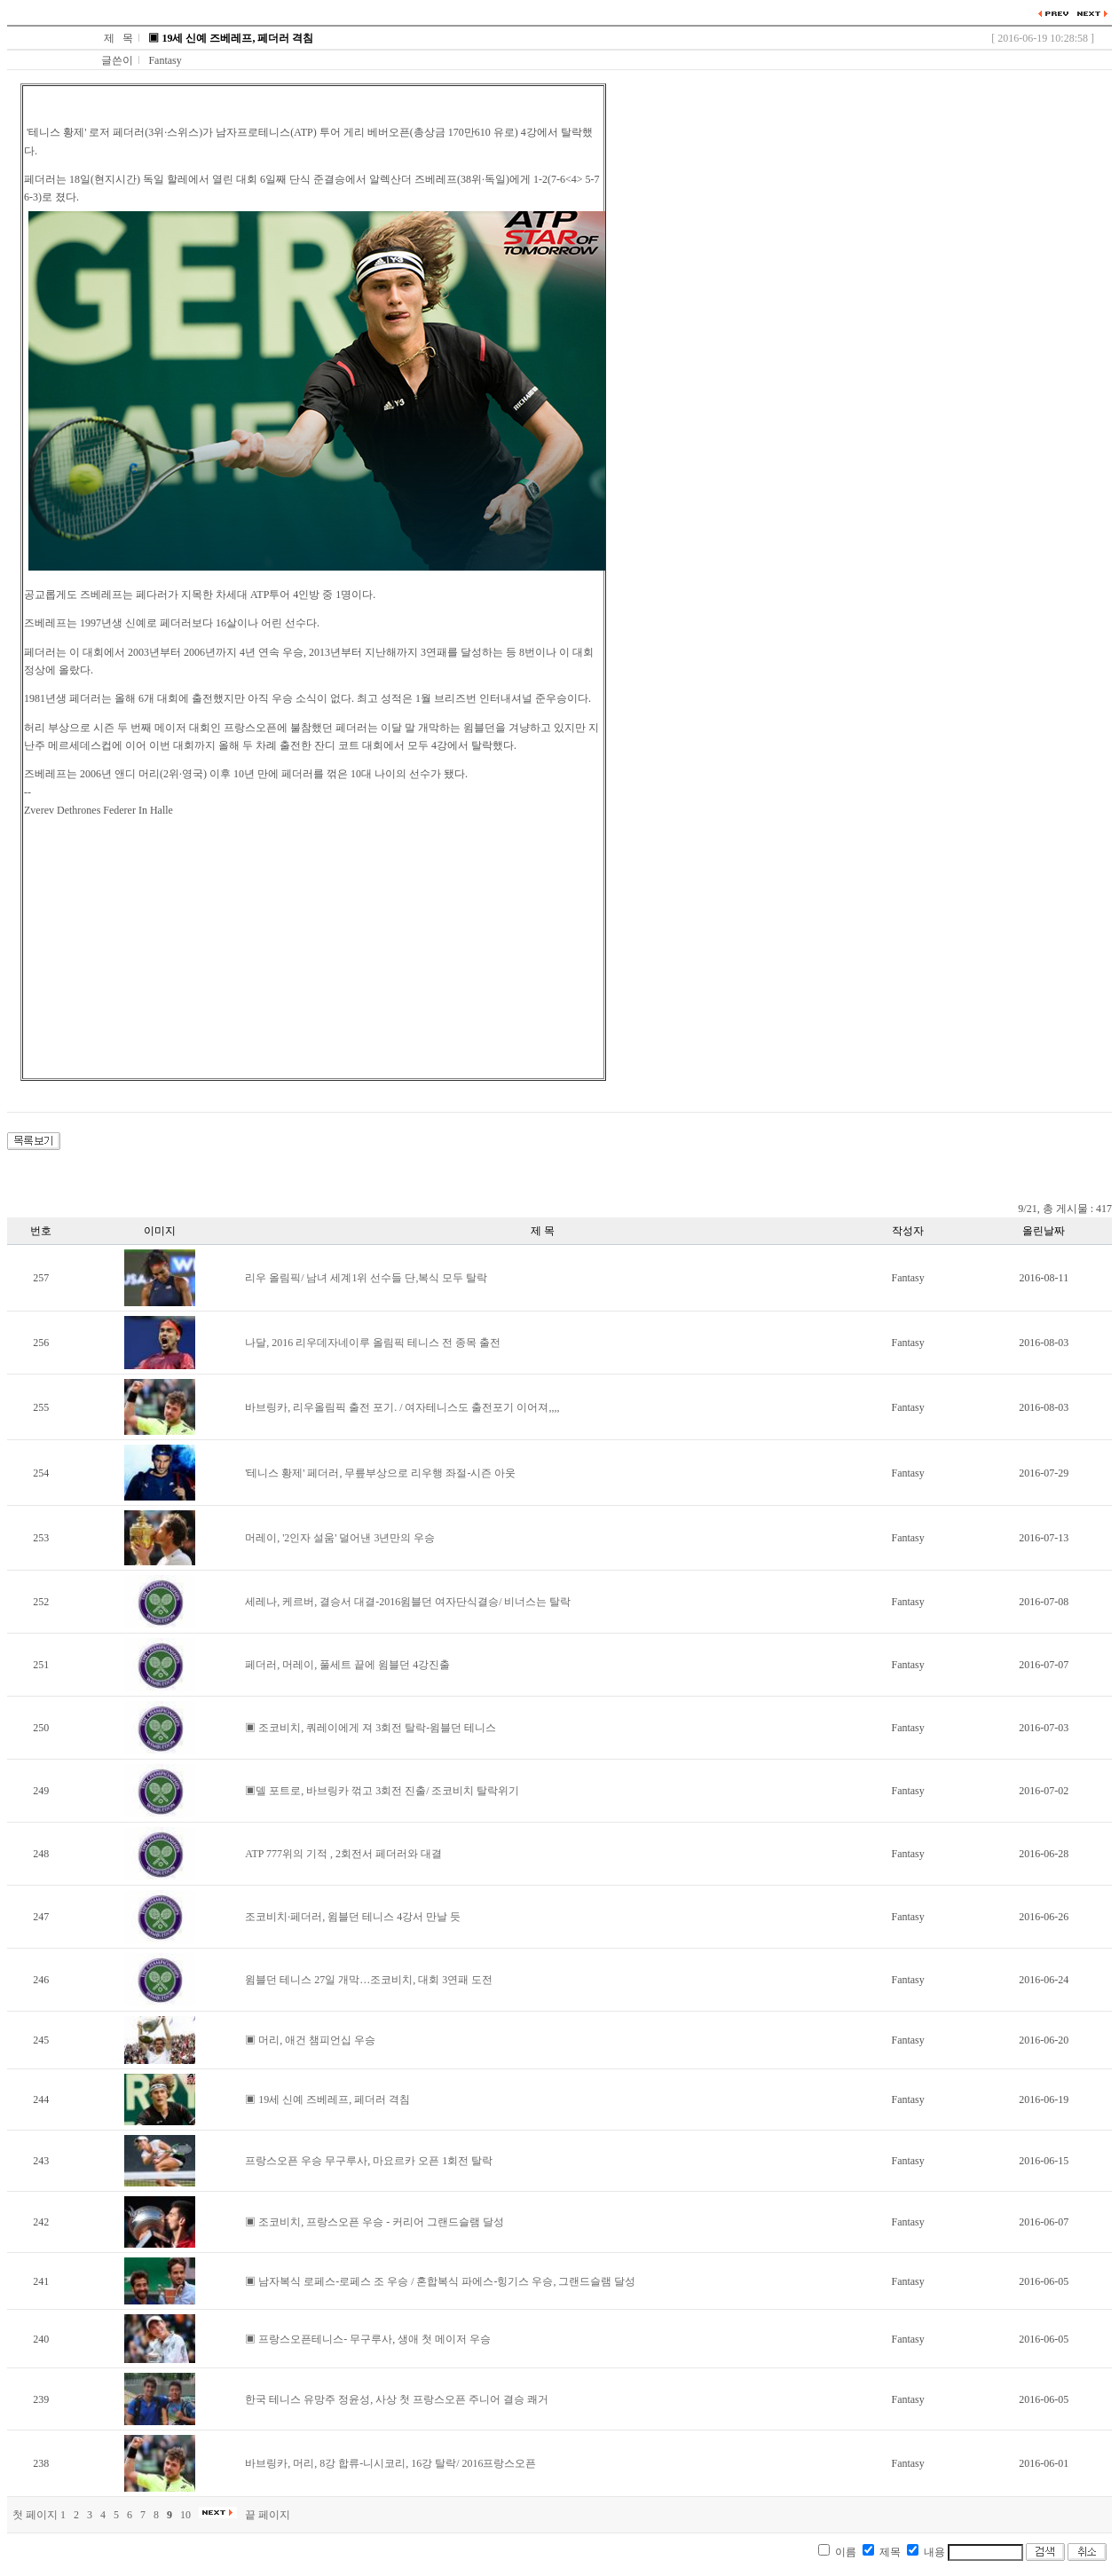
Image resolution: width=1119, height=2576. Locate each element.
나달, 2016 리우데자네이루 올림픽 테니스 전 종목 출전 (372, 1342)
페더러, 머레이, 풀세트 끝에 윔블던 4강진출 (347, 1664)
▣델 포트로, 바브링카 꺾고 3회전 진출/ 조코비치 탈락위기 (382, 1790)
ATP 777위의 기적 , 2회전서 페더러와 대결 (343, 1853)
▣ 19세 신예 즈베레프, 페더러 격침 (327, 2099)
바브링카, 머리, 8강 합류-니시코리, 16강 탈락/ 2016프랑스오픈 (390, 2463)
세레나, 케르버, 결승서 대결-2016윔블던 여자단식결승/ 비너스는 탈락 (408, 1601)
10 (185, 2515)
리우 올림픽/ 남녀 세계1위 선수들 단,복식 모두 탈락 (366, 1278)
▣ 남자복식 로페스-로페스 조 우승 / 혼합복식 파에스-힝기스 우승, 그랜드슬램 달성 (440, 2281)
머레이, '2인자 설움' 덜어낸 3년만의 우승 (340, 1538)
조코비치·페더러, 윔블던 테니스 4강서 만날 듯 (353, 1916)
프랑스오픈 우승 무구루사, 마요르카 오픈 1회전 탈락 (369, 2161)
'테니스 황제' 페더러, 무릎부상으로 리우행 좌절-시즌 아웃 (380, 1473)
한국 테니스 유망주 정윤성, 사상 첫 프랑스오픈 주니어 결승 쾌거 (396, 2399)
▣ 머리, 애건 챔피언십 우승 (310, 2040)
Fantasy (164, 60)
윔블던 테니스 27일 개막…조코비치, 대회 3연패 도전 (369, 1979)
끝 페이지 (267, 2515)
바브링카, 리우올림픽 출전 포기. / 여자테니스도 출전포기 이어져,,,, (402, 1407)
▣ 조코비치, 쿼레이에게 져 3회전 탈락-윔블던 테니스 (370, 1727)
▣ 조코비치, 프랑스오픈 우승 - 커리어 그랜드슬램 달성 (374, 2222)
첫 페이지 (35, 2515)
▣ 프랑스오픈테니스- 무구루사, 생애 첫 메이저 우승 (368, 2339)
